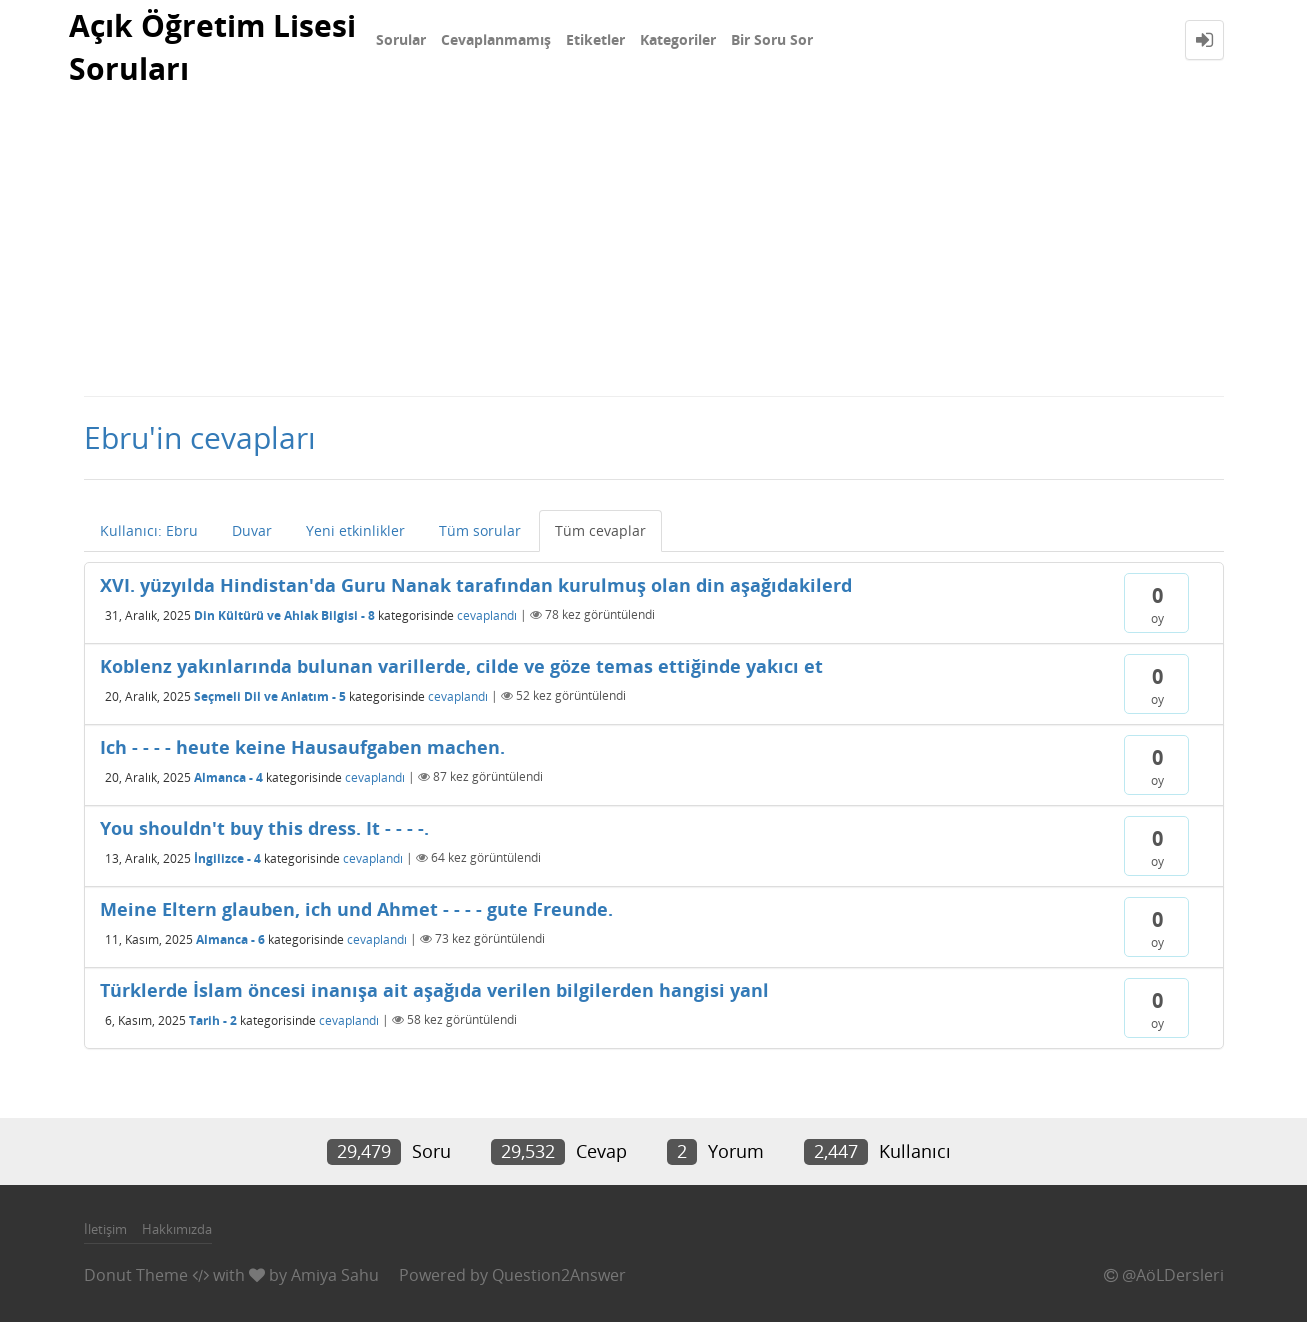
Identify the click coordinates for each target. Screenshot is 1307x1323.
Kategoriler (678, 39)
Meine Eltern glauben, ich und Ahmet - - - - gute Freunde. (356, 910)
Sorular (401, 39)
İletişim (105, 1229)
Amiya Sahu (335, 1276)
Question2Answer (559, 1276)
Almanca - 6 (230, 939)
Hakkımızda (177, 1229)
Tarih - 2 (213, 1020)
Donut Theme (136, 1276)
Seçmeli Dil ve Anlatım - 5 (270, 696)
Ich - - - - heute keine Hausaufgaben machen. (302, 748)
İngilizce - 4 (227, 858)
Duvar (252, 531)
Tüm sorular (480, 531)
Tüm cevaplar (600, 531)
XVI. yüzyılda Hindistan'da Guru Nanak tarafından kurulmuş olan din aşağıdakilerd (476, 586)
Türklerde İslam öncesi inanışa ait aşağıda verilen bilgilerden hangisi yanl (434, 991)
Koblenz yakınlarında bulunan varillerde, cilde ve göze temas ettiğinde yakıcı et (461, 667)
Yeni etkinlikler (355, 531)
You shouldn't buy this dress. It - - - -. (264, 829)
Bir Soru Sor (772, 39)
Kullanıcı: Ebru (149, 531)
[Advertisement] (654, 246)
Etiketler (595, 39)
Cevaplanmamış (496, 39)
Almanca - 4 (228, 777)
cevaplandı (487, 615)
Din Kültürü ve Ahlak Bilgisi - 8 (284, 615)
